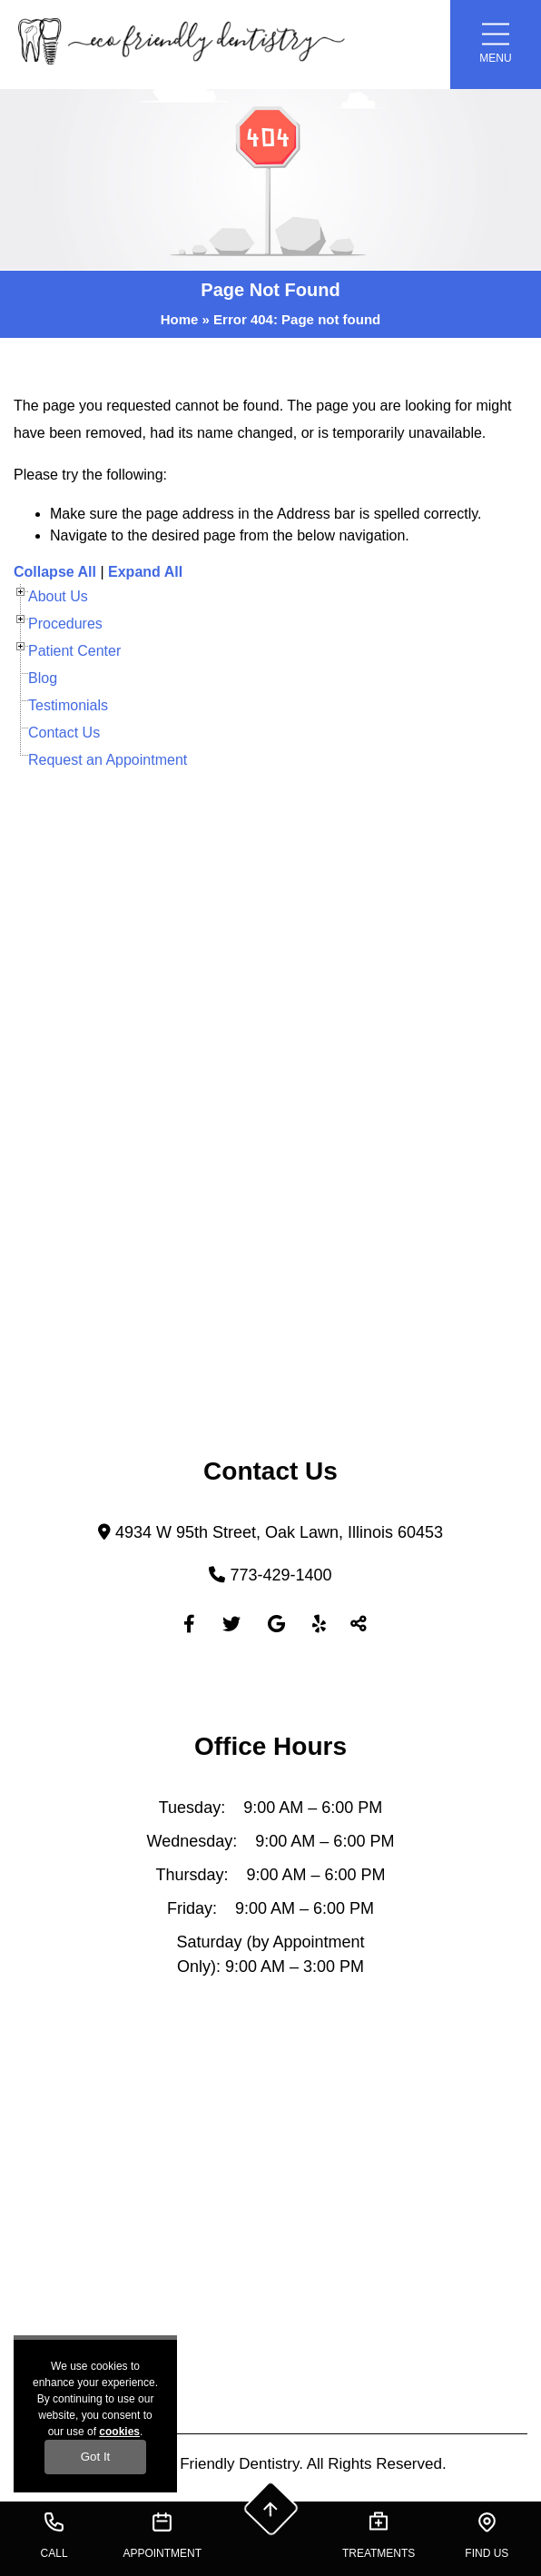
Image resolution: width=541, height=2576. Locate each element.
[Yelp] (319, 1624)
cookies (119, 2431)
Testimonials (68, 705)
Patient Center (74, 651)
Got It (96, 2456)
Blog (42, 678)
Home (180, 319)
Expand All (145, 572)
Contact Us (64, 732)
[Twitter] (231, 1624)
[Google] (276, 1624)
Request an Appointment (107, 760)
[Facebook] (189, 1624)
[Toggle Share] (358, 1624)
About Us (58, 596)
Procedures (65, 623)
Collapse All (55, 572)
